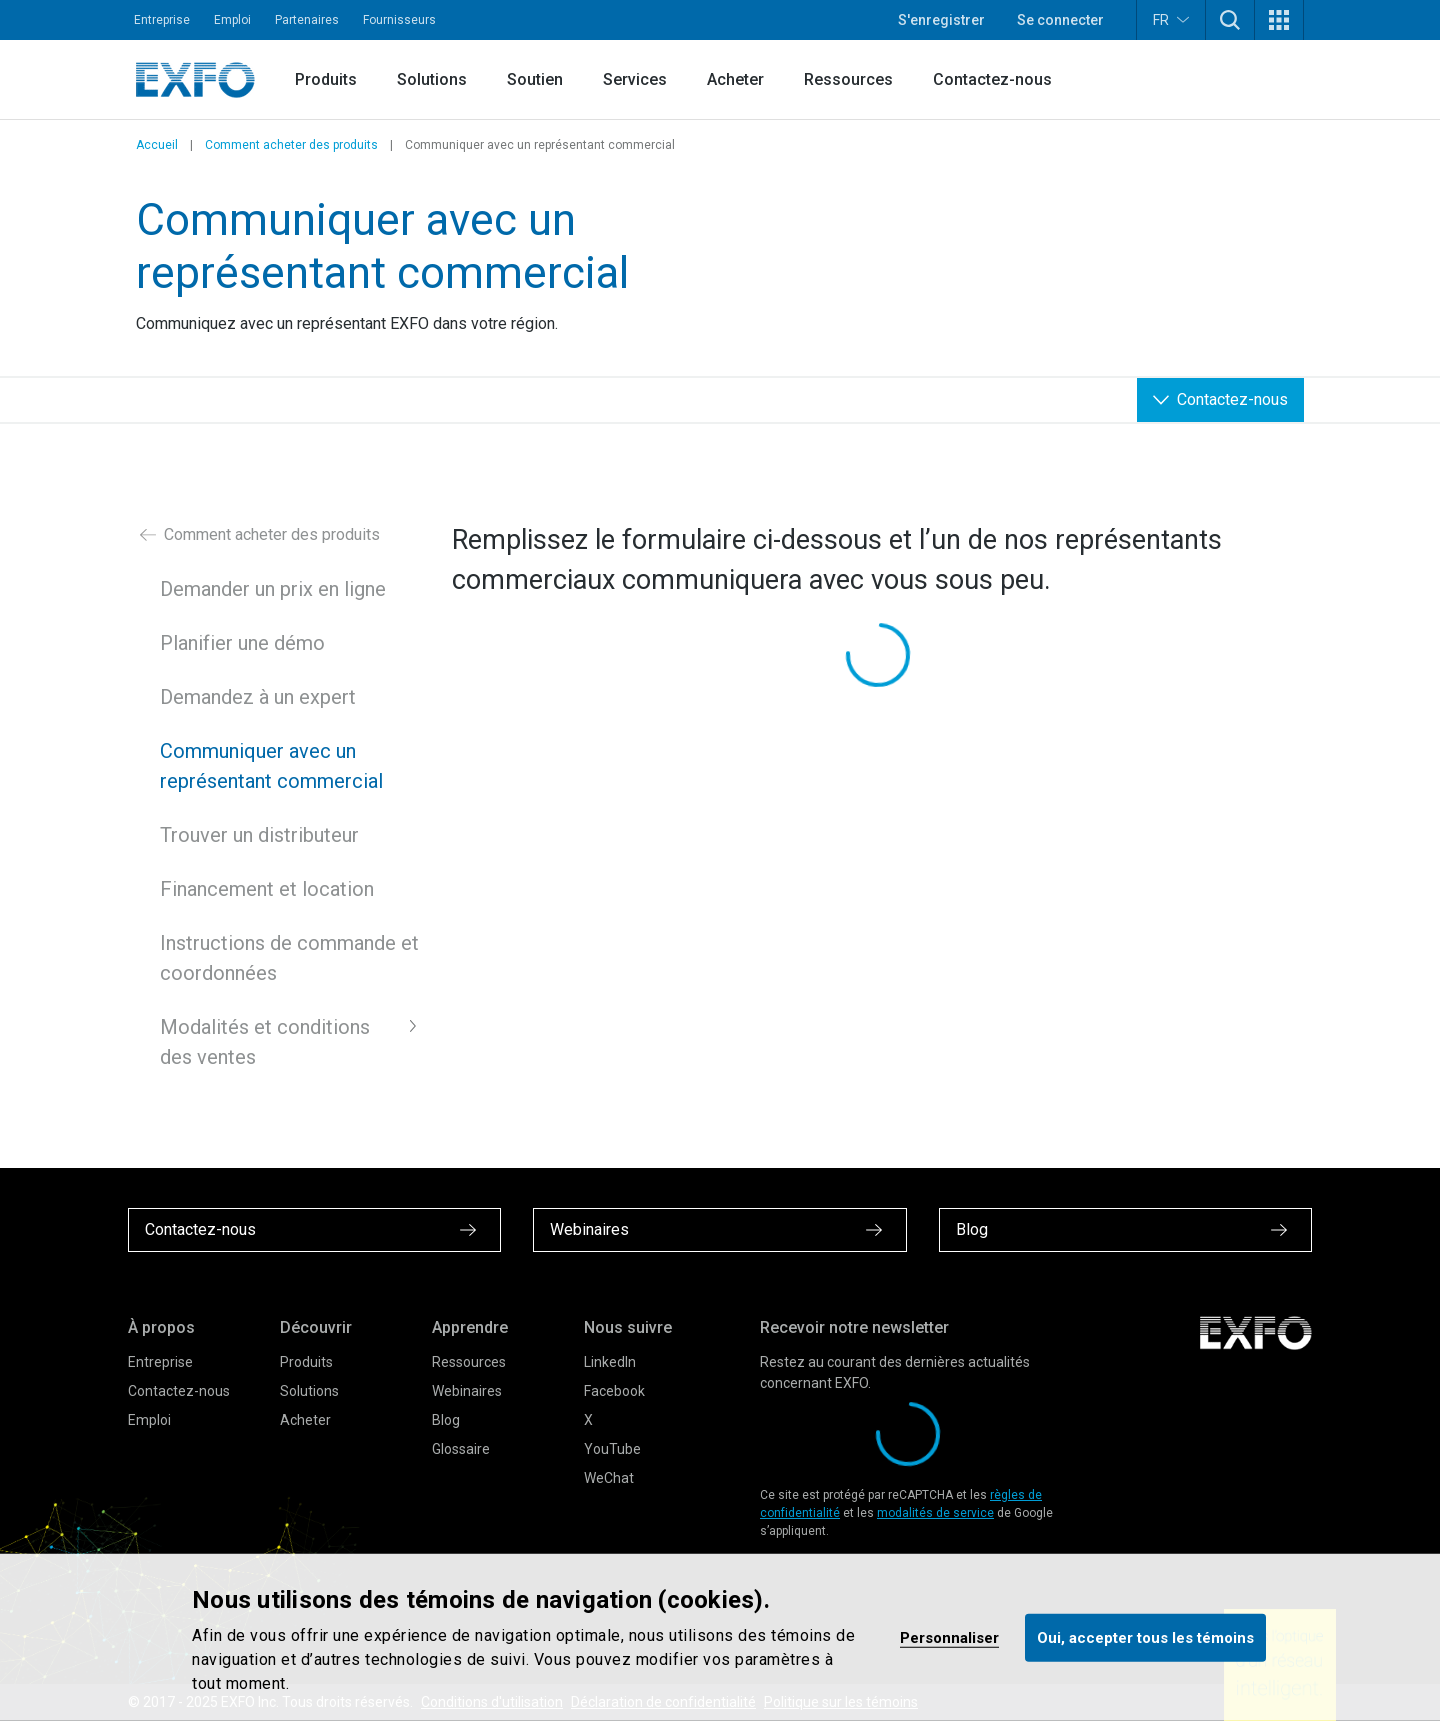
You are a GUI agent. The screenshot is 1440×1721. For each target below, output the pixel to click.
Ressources (848, 79)
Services (635, 79)
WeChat (609, 1478)
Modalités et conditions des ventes (265, 1042)
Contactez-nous (992, 79)
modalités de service (935, 1513)
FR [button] (1171, 19)
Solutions (432, 79)
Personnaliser (949, 1637)
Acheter (735, 79)
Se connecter (1060, 20)
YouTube (612, 1449)
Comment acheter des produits (291, 145)
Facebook (614, 1391)
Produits (326, 79)
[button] (1230, 20)
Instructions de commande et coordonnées (289, 958)
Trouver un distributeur (259, 835)
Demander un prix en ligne (273, 589)
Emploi (232, 20)
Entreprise (162, 20)
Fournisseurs (399, 20)
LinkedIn (610, 1362)
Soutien (535, 79)
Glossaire (461, 1449)
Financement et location (267, 889)
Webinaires (467, 1391)
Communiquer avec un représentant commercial (271, 766)
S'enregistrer (941, 20)
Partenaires (307, 20)
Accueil (157, 145)
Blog (446, 1420)
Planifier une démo (242, 643)
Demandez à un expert (258, 697)
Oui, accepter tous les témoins (1145, 1637)
